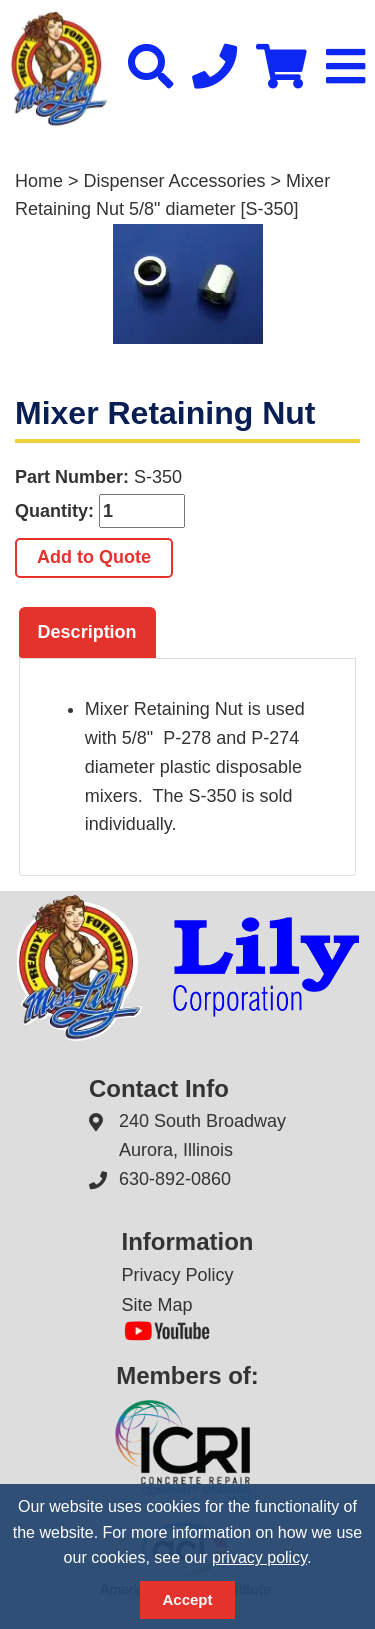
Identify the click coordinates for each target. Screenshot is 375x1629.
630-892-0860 (175, 1179)
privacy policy (259, 1557)
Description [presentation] (87, 632)
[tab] (87, 633)
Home (39, 181)
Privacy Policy (178, 1275)
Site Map (157, 1304)
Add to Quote (94, 557)
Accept (187, 1599)
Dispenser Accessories (175, 181)
